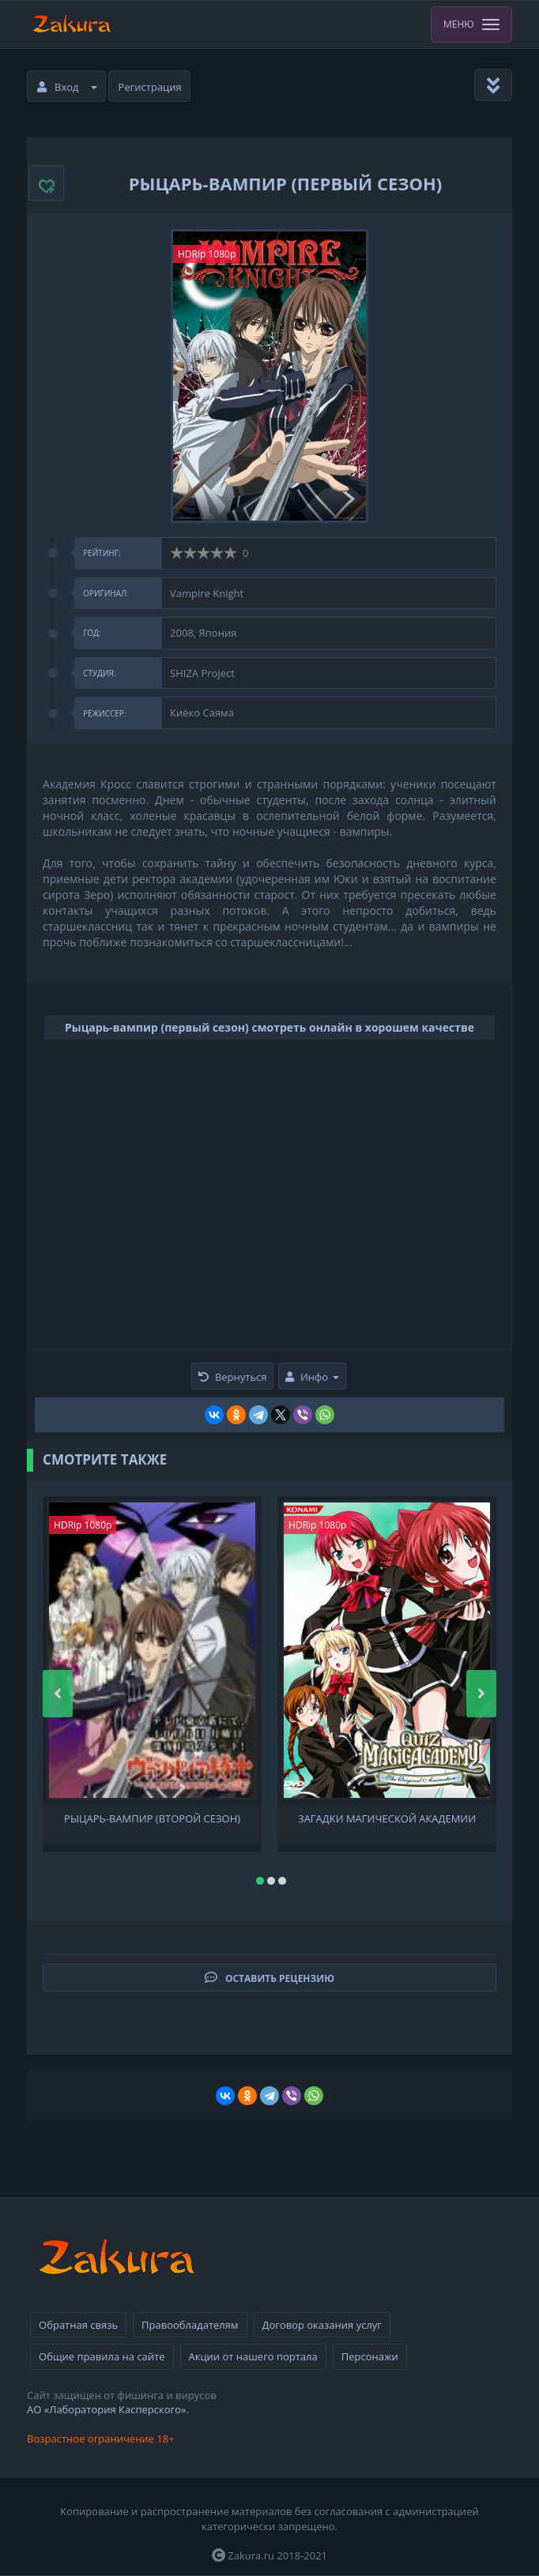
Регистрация (150, 87)
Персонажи (369, 2356)
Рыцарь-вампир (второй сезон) (152, 1819)
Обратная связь (78, 2325)
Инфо (312, 1377)
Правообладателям (189, 2325)
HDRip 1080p (207, 254)
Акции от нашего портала (253, 2356)
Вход (67, 87)
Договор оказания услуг (322, 2325)
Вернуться (232, 1377)
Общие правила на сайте (101, 2356)
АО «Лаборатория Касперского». (108, 2409)
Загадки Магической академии (387, 1819)
